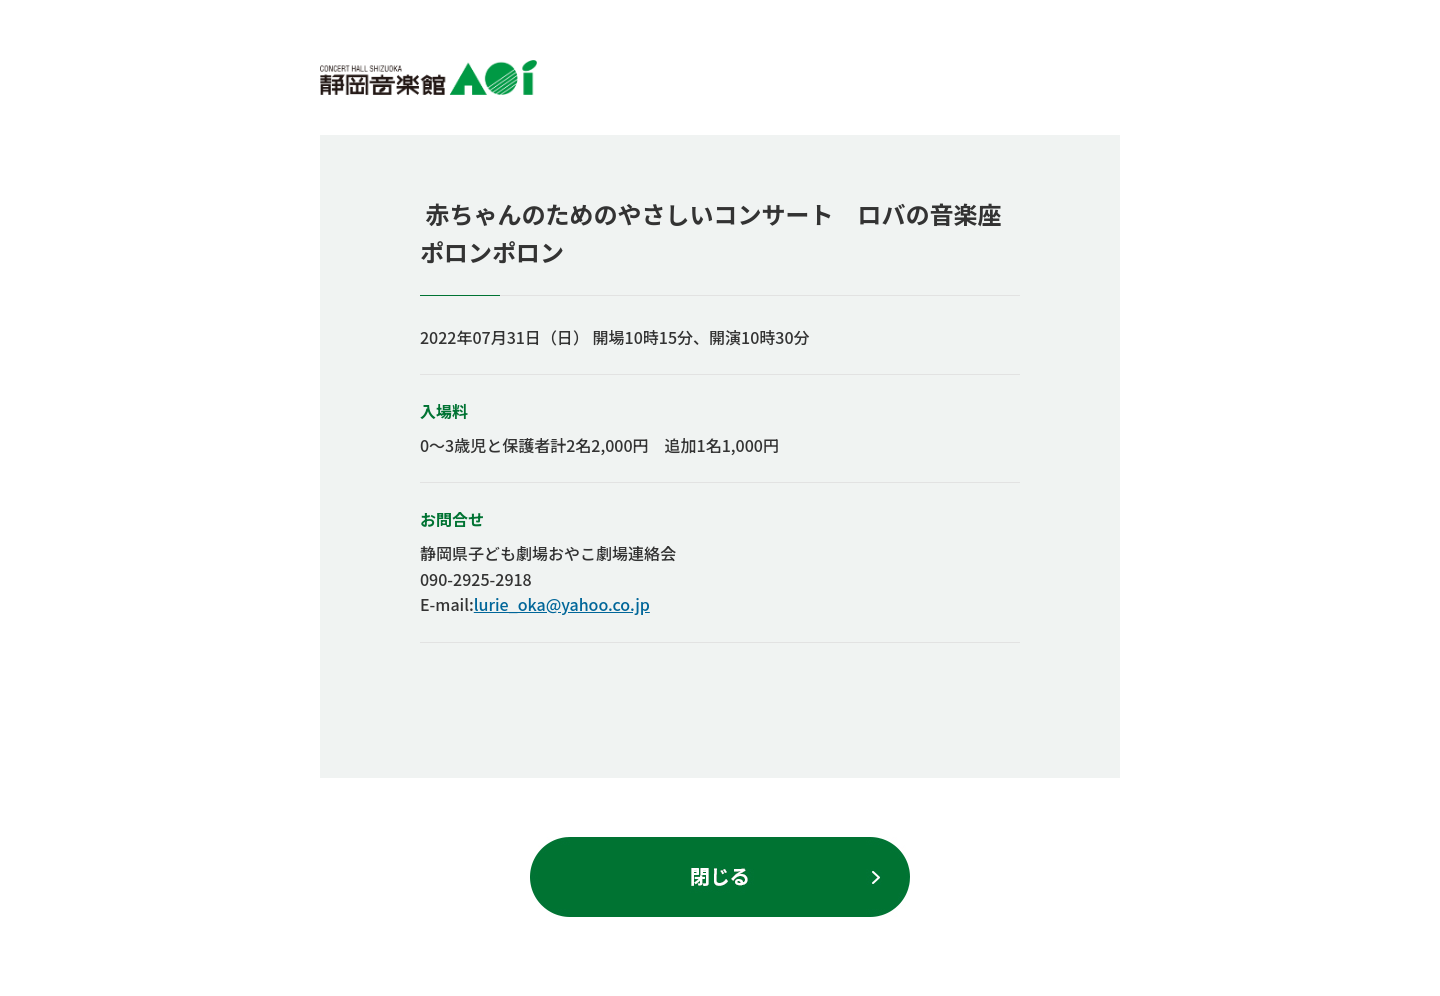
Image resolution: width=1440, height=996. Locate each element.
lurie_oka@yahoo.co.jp (562, 604)
